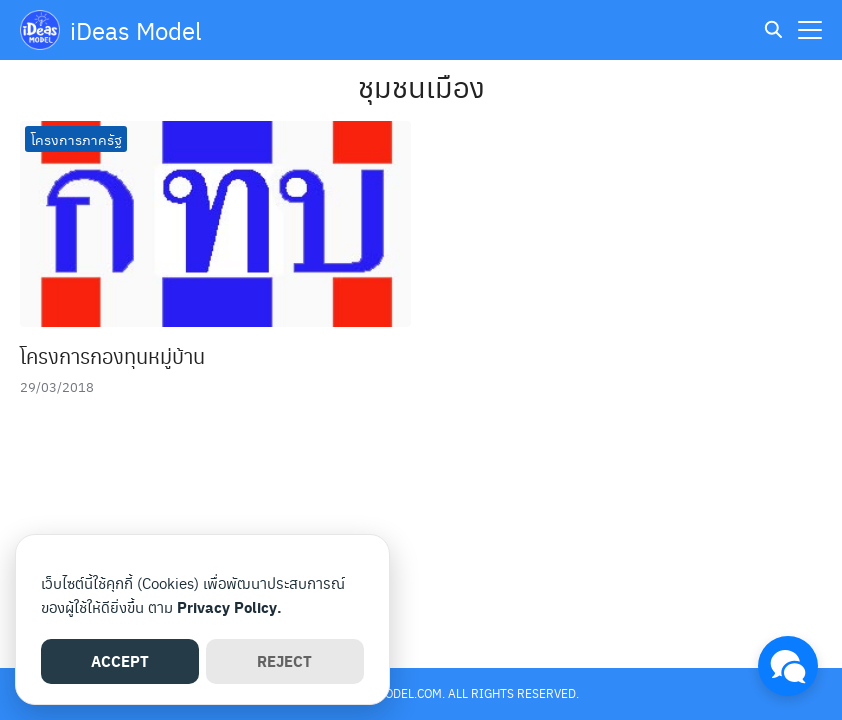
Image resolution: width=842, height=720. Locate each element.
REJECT (284, 661)
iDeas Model (136, 30)
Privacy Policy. (229, 607)
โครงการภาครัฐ (76, 139)
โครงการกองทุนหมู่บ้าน (112, 356)
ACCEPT (120, 661)
